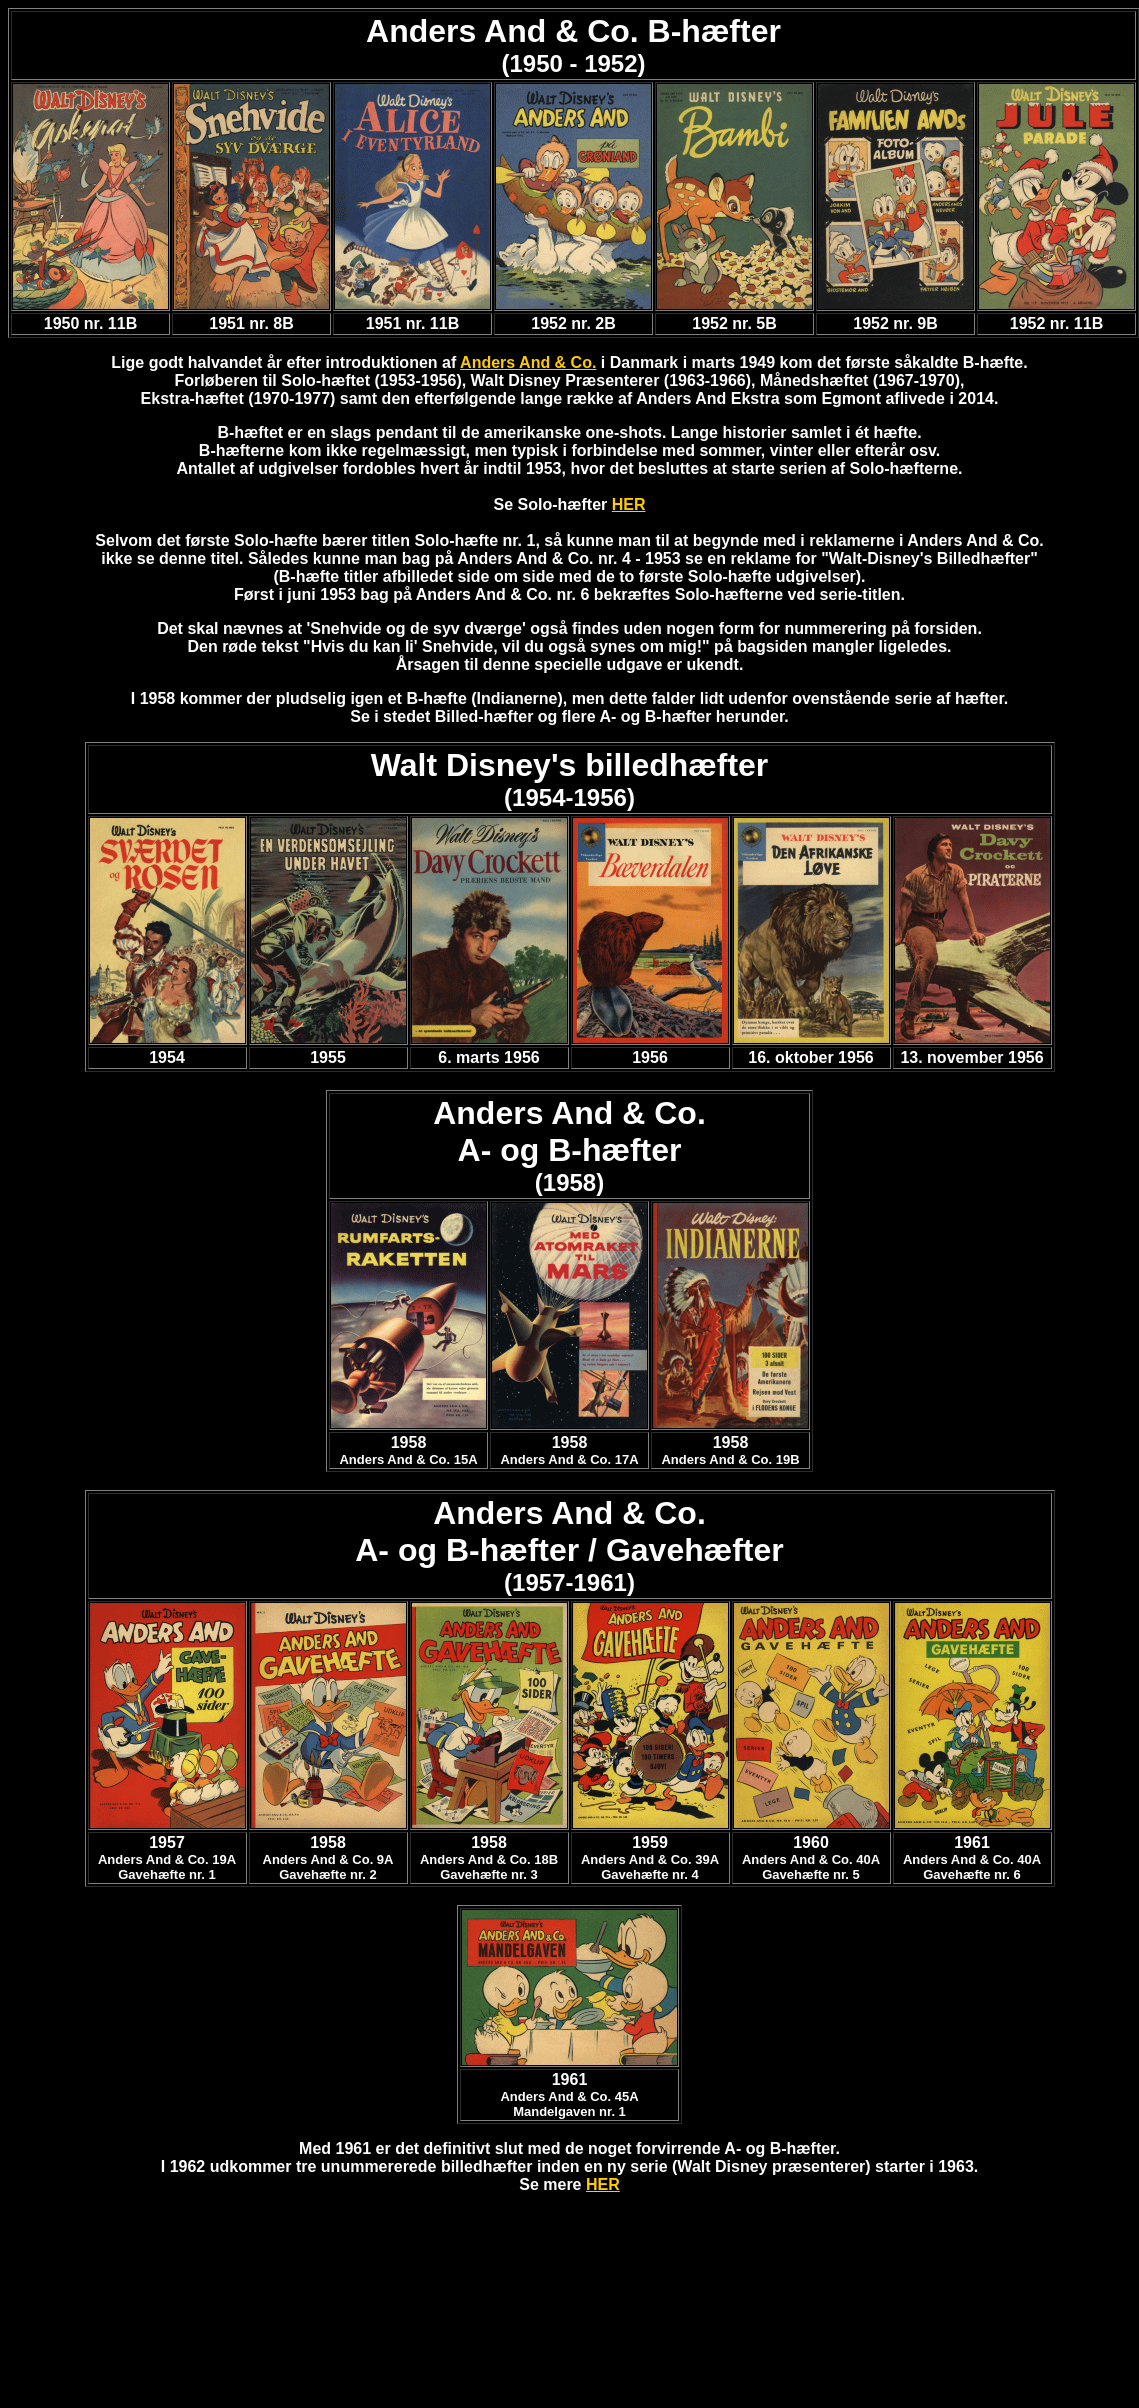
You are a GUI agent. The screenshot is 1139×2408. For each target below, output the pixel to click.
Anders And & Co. (528, 362)
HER (629, 504)
